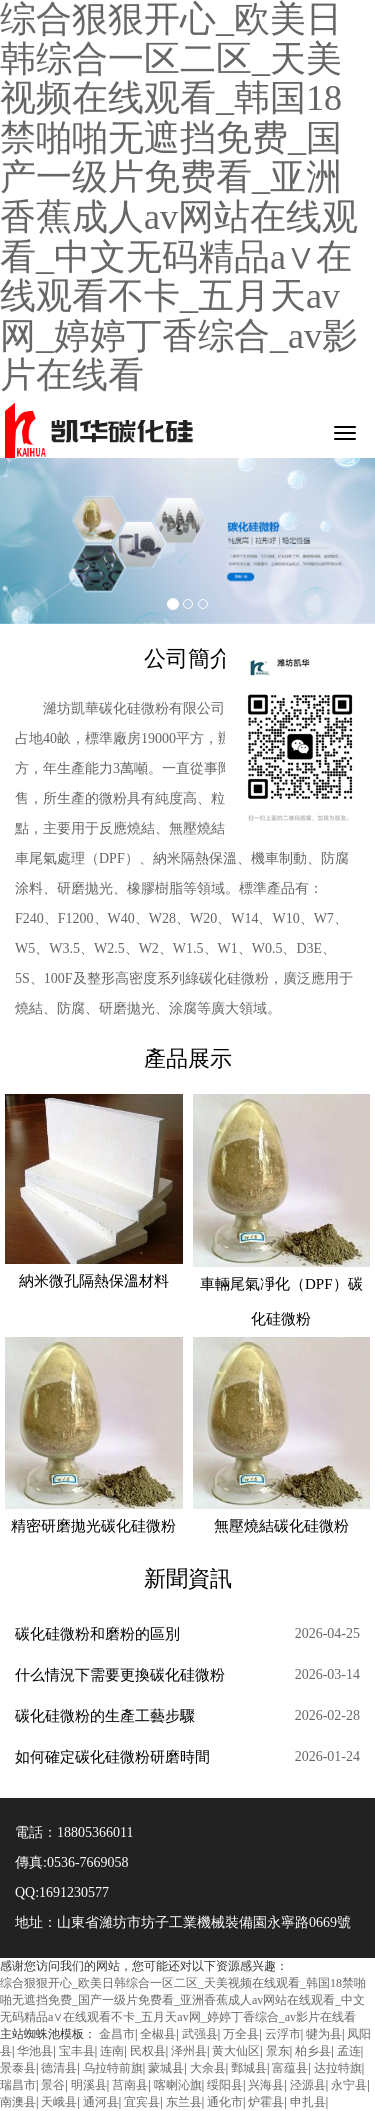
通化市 (225, 2102)
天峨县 (59, 2102)
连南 (112, 2051)
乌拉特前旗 (113, 2068)
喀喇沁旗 (178, 2085)
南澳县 (18, 2102)
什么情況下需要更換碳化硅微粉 (120, 1675)
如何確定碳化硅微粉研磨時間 (112, 1757)
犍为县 (324, 2034)
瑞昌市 (18, 2085)
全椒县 (158, 2034)
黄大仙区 (236, 2051)
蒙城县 (166, 2068)
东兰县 (184, 2102)
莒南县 (130, 2085)
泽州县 (189, 2051)
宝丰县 (77, 2051)
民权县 (148, 2051)
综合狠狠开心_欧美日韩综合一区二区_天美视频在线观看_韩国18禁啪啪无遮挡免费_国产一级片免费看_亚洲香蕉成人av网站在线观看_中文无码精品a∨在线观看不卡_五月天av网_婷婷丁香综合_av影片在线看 (183, 2000)
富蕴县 (290, 2068)
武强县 (200, 2034)
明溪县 (89, 2085)
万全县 (241, 2034)
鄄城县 (249, 2068)
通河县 (101, 2102)
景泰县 (18, 2068)
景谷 (53, 2085)
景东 (278, 2051)
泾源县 (308, 2085)
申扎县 (308, 2102)
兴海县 (266, 2085)
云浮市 (283, 2034)
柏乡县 (313, 2051)
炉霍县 (266, 2102)
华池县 (35, 2051)
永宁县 (349, 2085)
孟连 (349, 2051)
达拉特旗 (338, 2068)
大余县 (208, 2068)
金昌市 (117, 2034)
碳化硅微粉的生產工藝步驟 (105, 1716)
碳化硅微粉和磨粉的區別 (97, 1634)
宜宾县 (142, 2102)
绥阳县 (225, 2085)
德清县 (59, 2068)
